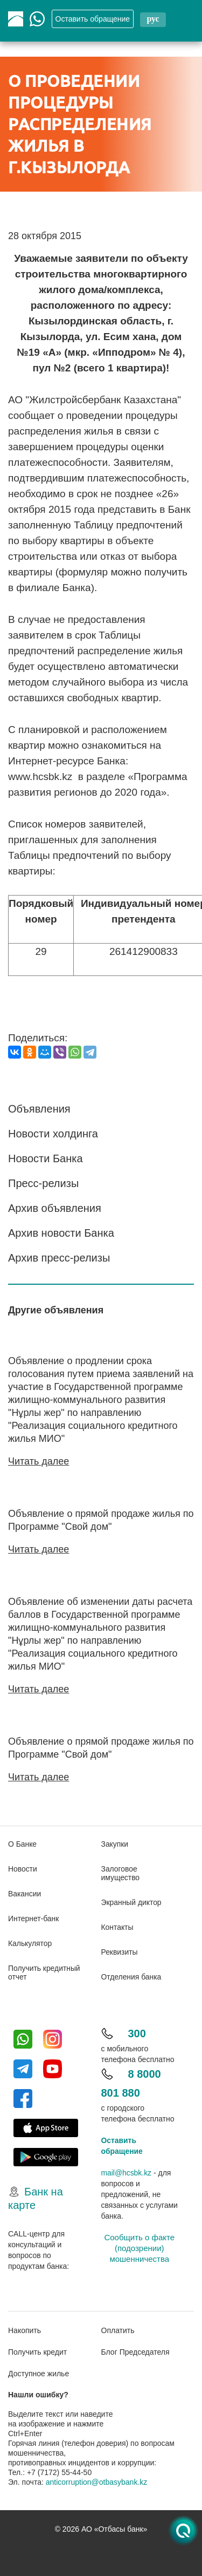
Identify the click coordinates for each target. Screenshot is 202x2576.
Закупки (115, 1842)
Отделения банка (131, 1974)
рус (153, 18)
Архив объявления (54, 1208)
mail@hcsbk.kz (126, 2170)
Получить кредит (37, 2350)
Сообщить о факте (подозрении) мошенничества (139, 2246)
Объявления (39, 1109)
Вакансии (24, 1891)
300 (137, 2031)
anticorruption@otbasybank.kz (97, 2480)
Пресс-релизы (43, 1183)
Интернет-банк (33, 1916)
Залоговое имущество (120, 1871)
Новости (22, 1866)
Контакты (117, 1925)
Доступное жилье (38, 2372)
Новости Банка (45, 1158)
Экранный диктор (131, 1900)
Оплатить (118, 2328)
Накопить (24, 2328)
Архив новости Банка (61, 1233)
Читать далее (38, 1461)
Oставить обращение (92, 19)
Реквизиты (119, 1949)
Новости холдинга (53, 1134)
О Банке (22, 1842)
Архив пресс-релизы (59, 1258)
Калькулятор (30, 1941)
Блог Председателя (135, 2350)
